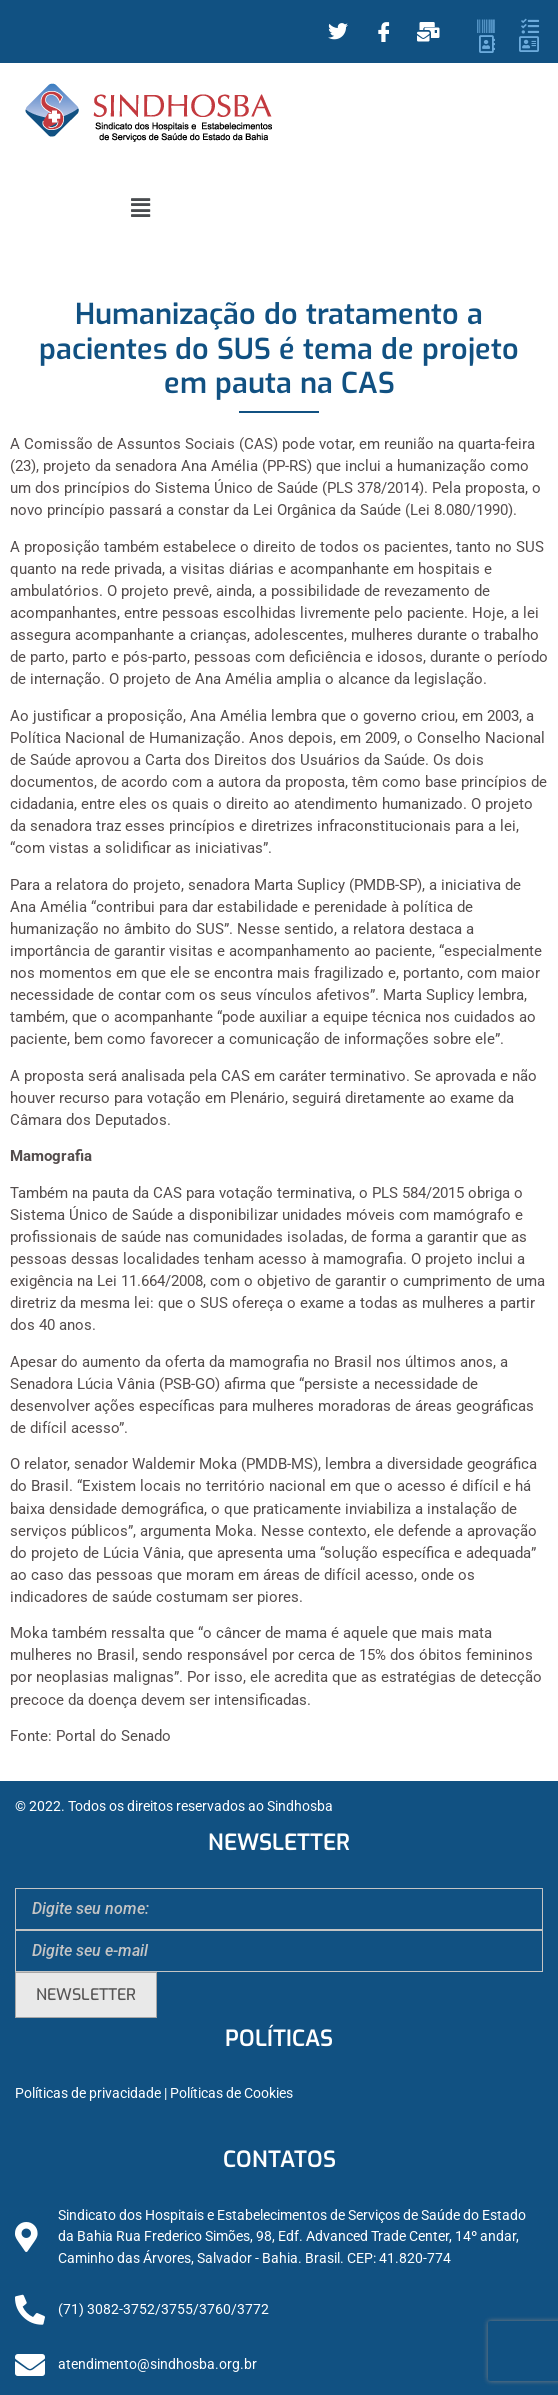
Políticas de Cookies (231, 2093)
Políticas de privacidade (88, 2093)
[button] (140, 208)
